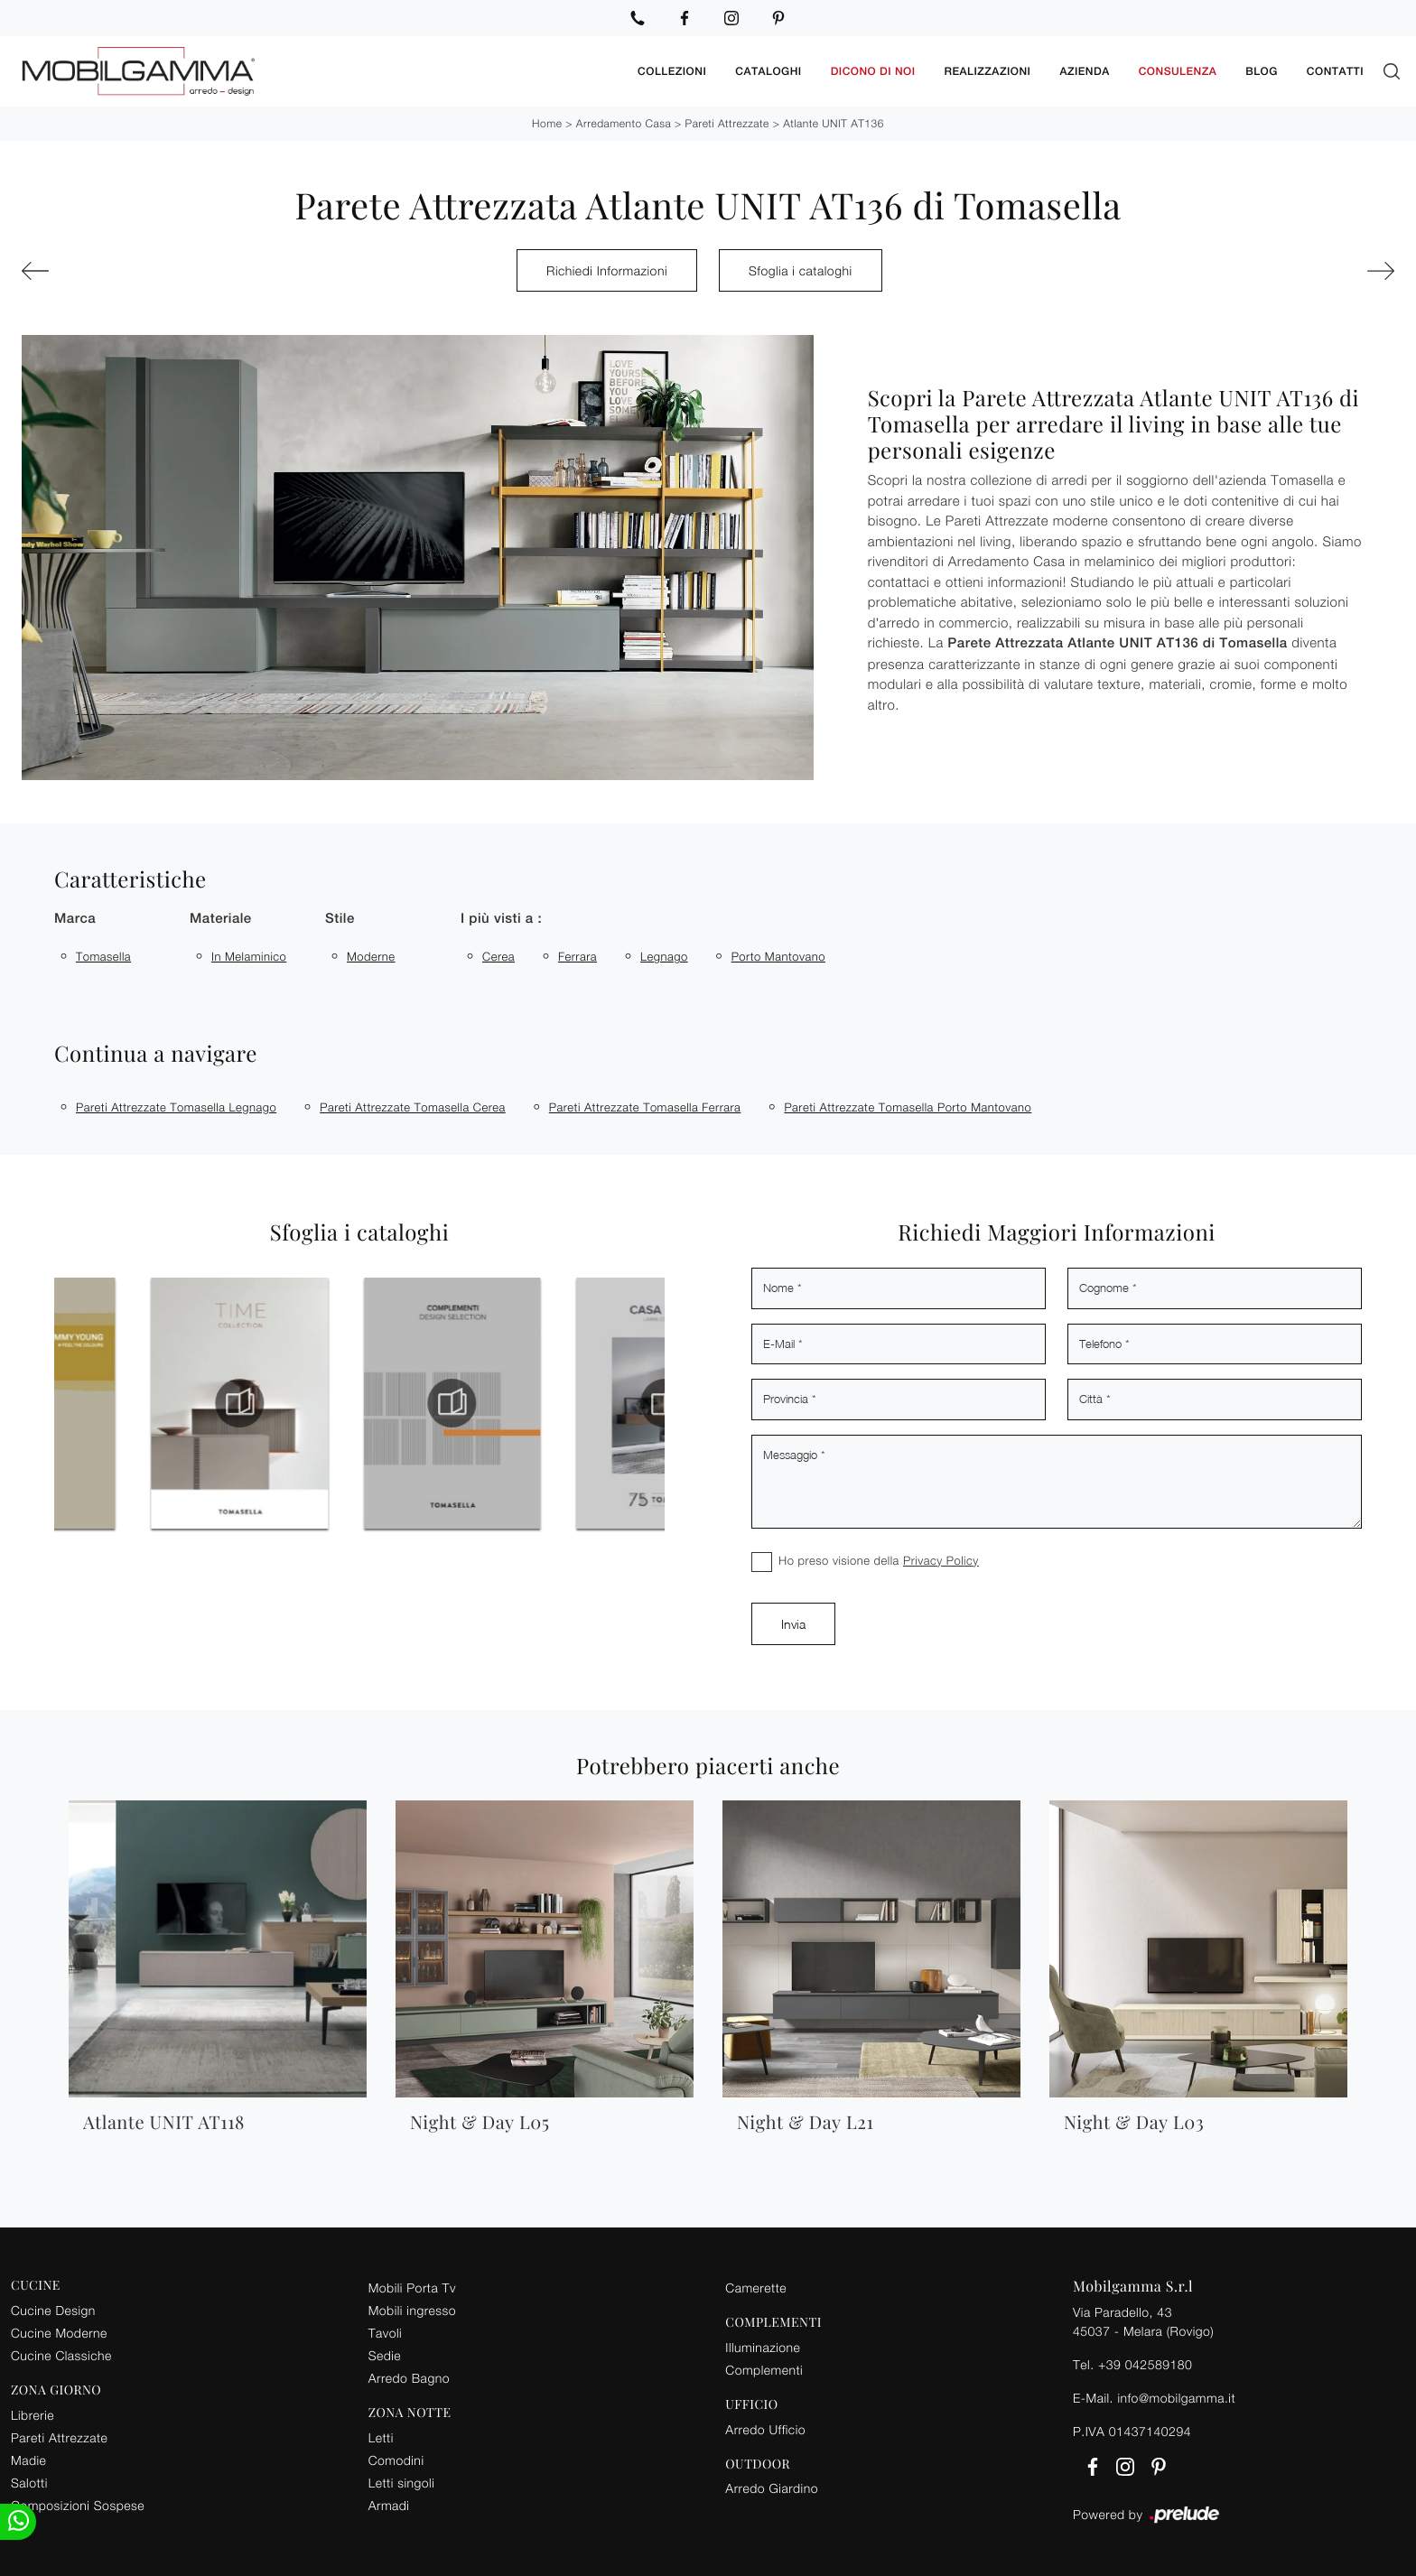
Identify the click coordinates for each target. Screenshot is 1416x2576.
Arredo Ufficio (765, 2429)
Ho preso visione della (878, 1560)
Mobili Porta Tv (412, 2287)
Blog (1261, 71)
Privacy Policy (941, 1560)
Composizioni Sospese (77, 2505)
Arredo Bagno (409, 2377)
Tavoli (385, 2332)
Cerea (498, 956)
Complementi (764, 2369)
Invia (793, 1624)
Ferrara (577, 956)
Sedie (384, 2355)
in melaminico (248, 956)
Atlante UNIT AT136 (833, 123)
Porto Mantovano (778, 956)
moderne (371, 956)
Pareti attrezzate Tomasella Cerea (413, 1107)
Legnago (664, 956)
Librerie (32, 2415)
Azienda (1084, 71)
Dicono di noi (873, 71)
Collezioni (672, 71)
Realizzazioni (988, 71)
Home (547, 123)
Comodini (396, 2460)
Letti (381, 2437)
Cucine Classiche (61, 2355)
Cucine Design (53, 2310)
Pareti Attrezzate (727, 123)
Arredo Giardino (771, 2488)
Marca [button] (75, 918)
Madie (28, 2460)
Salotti (29, 2482)
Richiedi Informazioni (606, 270)
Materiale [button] (221, 918)
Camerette (756, 2287)
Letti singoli (401, 2482)
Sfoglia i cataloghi (800, 270)
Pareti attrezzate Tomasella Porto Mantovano (907, 1107)
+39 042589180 (1145, 2364)
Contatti (1335, 71)
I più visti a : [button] (501, 918)
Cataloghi (768, 71)
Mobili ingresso (412, 2310)
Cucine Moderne (59, 2332)
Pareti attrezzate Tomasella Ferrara (645, 1107)
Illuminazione (762, 2347)
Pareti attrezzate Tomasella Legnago (176, 1107)
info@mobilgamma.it (1176, 2397)
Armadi (389, 2505)
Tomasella (103, 956)
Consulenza (1178, 71)
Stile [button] (340, 918)
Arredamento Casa (623, 123)
